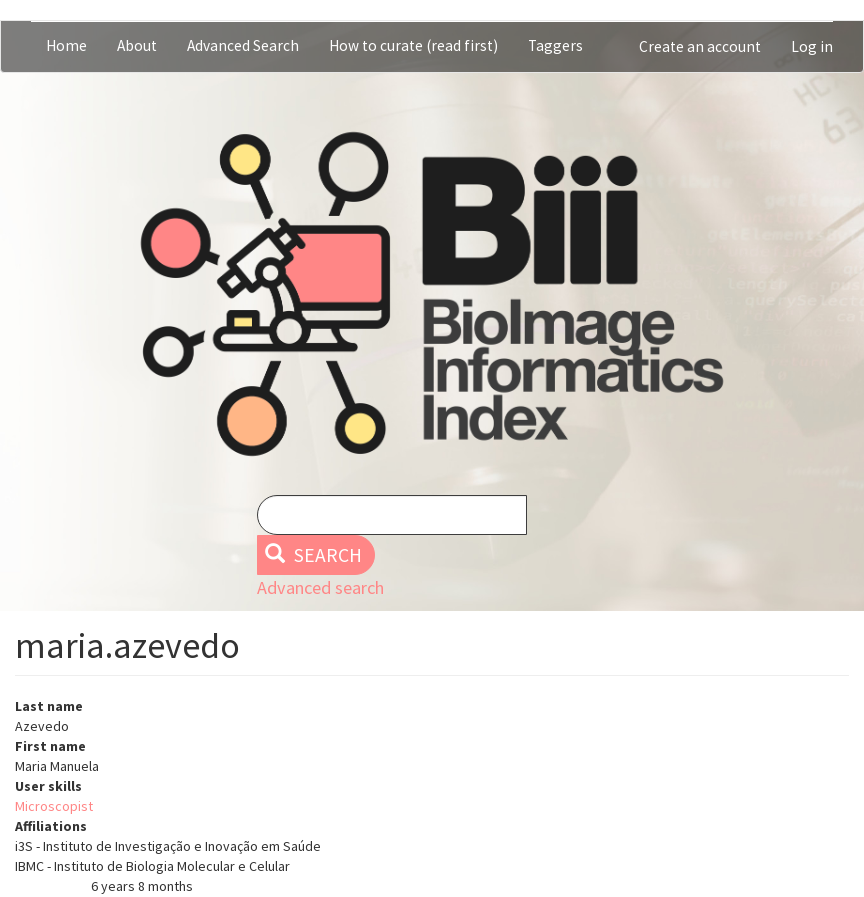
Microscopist (54, 806)
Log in (812, 46)
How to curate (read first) (413, 45)
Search (313, 555)
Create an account (700, 46)
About (137, 45)
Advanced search (320, 587)
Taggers (555, 45)
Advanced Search (243, 45)
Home (66, 45)
